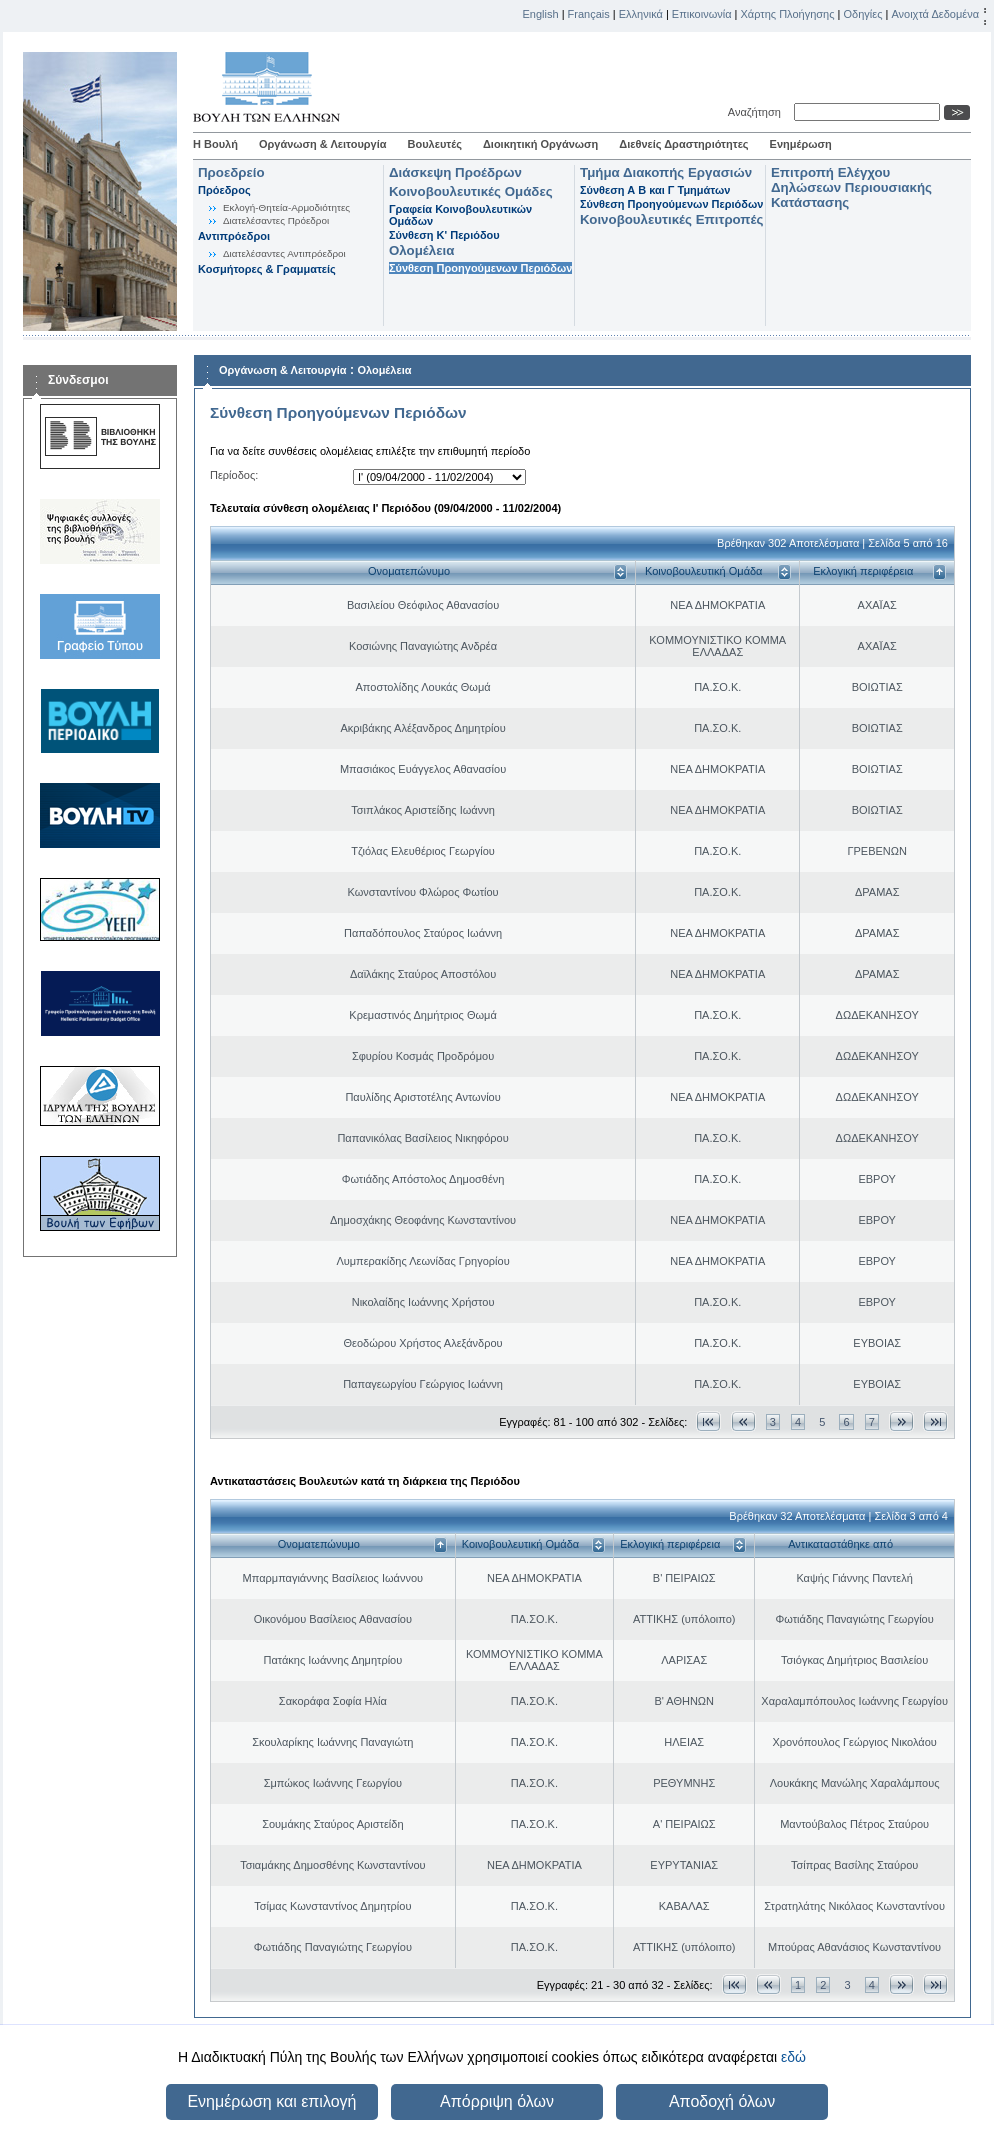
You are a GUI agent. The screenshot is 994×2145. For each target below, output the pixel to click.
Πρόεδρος (224, 190)
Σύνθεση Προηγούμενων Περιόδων (480, 268)
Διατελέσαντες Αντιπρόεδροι (284, 253)
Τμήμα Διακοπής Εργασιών (666, 172)
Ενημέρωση (801, 144)
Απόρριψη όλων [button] (497, 2101)
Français (589, 14)
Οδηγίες (862, 14)
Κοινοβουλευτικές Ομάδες (471, 191)
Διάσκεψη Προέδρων (455, 172)
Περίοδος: (234, 475)
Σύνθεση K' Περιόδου (444, 235)
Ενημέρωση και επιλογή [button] (271, 2101)
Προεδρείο (231, 172)
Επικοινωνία (702, 14)
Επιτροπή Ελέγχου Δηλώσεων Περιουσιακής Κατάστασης (851, 187)
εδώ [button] (793, 2057)
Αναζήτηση (757, 112)
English (541, 14)
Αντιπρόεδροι (234, 236)
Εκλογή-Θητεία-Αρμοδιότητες (286, 207)
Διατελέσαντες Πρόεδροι (276, 220)
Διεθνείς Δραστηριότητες (683, 144)
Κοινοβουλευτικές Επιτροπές (671, 219)
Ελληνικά (641, 14)
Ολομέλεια (421, 250)
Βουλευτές (435, 144)
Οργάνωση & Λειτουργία (323, 144)
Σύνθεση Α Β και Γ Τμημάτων (655, 190)
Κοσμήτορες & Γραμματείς (267, 269)
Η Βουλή (215, 144)
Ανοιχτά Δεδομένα (935, 14)
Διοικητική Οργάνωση (540, 144)
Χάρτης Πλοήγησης (788, 14)
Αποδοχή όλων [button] (722, 2101)
